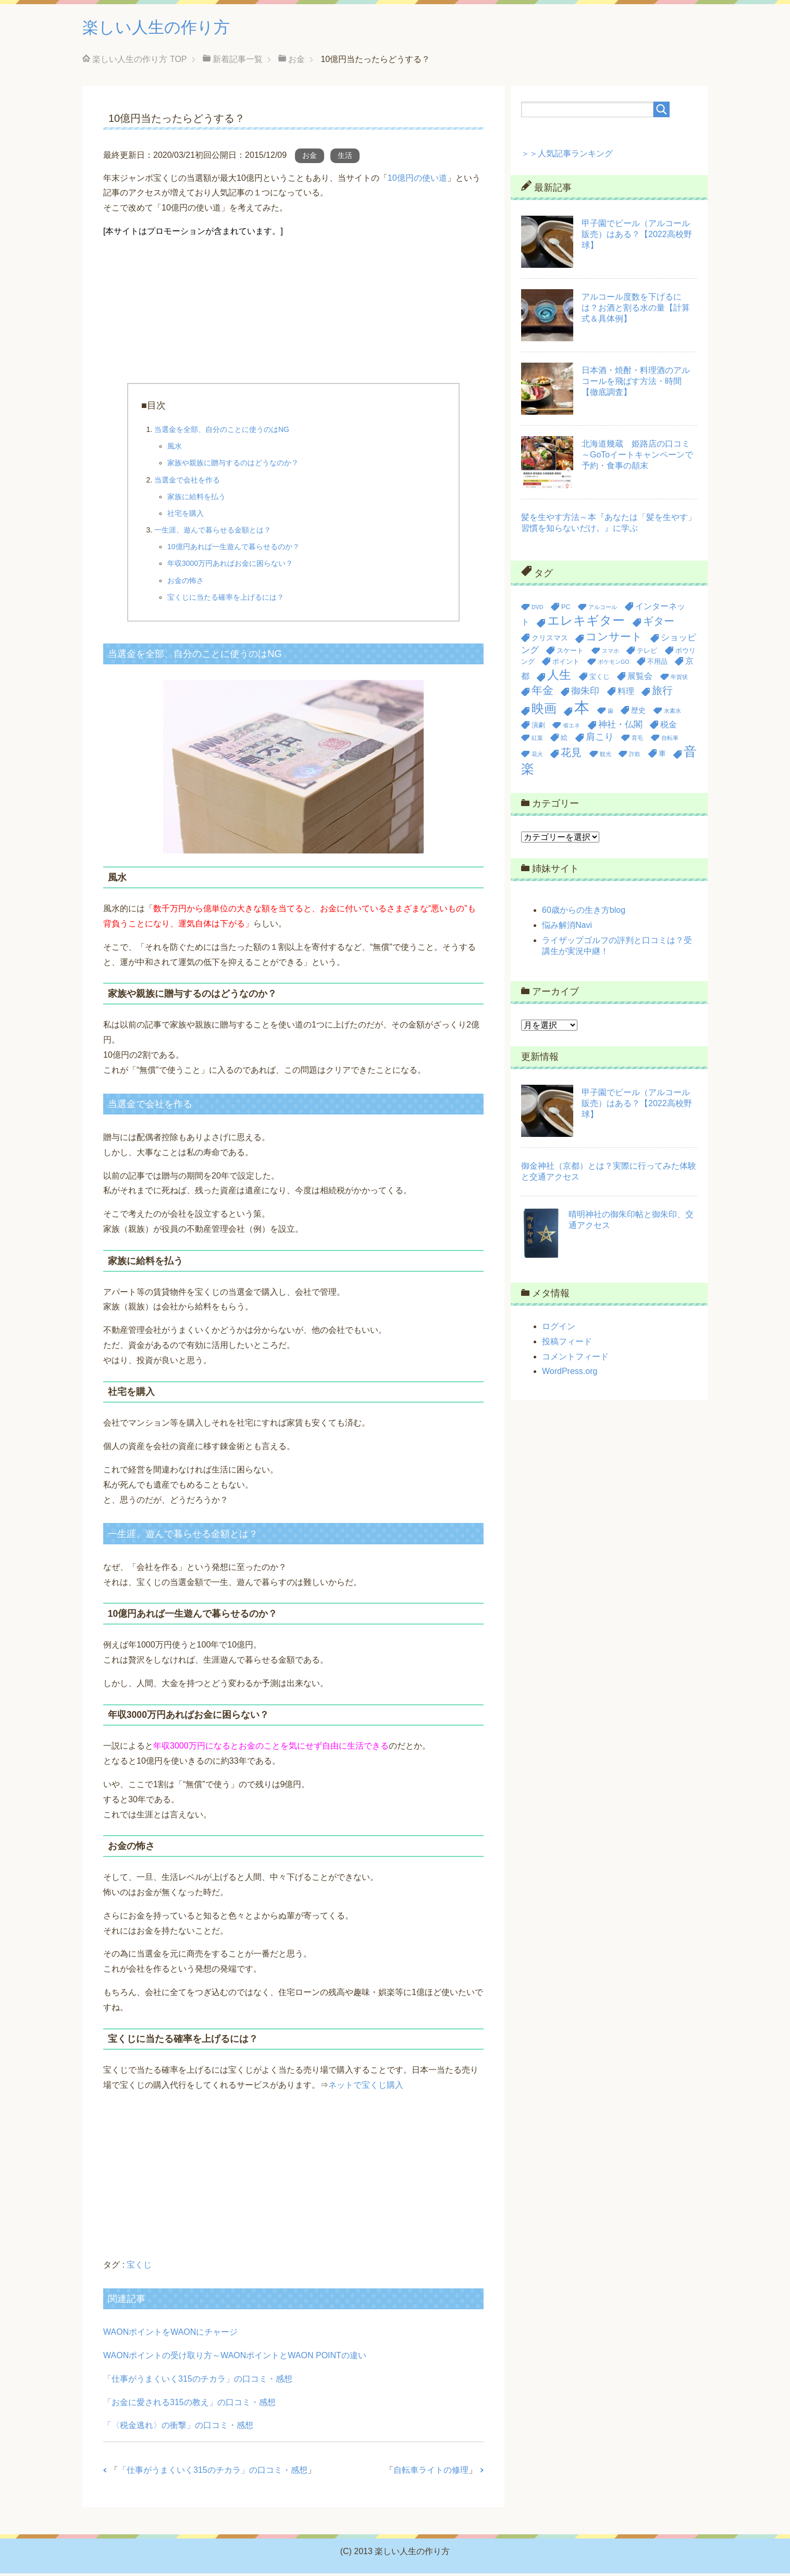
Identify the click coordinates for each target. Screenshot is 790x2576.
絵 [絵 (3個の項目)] (564, 740)
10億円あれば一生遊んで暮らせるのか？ (233, 549)
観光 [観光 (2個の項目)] (605, 756)
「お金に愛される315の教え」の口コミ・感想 (189, 2404)
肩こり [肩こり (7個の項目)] (600, 739)
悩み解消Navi (567, 927)
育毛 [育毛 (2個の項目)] (637, 740)
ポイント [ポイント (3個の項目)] (565, 664)
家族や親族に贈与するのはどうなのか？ (233, 465)
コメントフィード (575, 1359)
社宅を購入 (185, 516)
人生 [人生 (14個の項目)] (559, 677)
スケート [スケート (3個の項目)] (570, 653)
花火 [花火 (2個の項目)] (537, 756)
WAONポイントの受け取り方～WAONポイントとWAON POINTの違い (234, 2358)
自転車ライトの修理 (430, 2472)
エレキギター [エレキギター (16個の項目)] (586, 623)
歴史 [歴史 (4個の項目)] (638, 713)
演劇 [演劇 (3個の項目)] (538, 728)
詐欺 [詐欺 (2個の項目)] (634, 756)
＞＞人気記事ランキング (567, 156)
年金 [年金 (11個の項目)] (542, 693)
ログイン (558, 1328)
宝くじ (139, 2267)
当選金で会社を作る (187, 482)
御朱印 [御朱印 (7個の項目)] (585, 693)
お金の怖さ (185, 583)
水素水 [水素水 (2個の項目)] (672, 713)
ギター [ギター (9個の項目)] (658, 623)
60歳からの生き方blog (583, 912)
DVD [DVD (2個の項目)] (538, 609)
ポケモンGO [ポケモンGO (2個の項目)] (613, 664)
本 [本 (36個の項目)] (581, 710)
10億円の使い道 (417, 180)
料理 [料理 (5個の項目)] (626, 693)
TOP (139, 61)
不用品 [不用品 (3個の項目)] (657, 664)
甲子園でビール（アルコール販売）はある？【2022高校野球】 (637, 236)
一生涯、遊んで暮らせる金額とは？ (212, 532)
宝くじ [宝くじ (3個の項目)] (599, 679)
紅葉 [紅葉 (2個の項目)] (537, 740)
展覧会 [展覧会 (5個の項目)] (639, 678)
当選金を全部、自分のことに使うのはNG (221, 432)
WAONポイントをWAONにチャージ (170, 2334)
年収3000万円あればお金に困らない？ (230, 566)
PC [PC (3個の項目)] (566, 609)
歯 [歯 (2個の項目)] (610, 713)
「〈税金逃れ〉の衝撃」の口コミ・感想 (178, 2427)
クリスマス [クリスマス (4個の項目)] (550, 640)
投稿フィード (567, 1344)
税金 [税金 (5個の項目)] (668, 727)
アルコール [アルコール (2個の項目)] (602, 609)
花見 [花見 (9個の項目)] (571, 755)
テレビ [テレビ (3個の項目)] (647, 653)
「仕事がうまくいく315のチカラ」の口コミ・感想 (197, 2381)
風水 (174, 448)
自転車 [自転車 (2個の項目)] (669, 740)
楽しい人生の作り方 (167, 28)
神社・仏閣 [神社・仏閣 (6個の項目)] (620, 727)
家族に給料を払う (196, 499)
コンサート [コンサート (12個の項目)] (614, 639)
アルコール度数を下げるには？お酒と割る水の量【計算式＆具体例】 (636, 310)
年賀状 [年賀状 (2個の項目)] (679, 679)
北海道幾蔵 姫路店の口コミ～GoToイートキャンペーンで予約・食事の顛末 (637, 457)
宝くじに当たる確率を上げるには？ (225, 600)
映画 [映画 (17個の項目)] (544, 711)
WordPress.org (569, 1373)
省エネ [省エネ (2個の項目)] (571, 728)
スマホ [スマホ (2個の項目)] (610, 653)
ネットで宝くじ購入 (365, 2087)
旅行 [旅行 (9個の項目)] (662, 693)
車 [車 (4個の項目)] (662, 756)
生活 (345, 158)
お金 (309, 158)
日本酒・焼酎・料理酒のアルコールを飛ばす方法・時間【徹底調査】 (636, 383)
